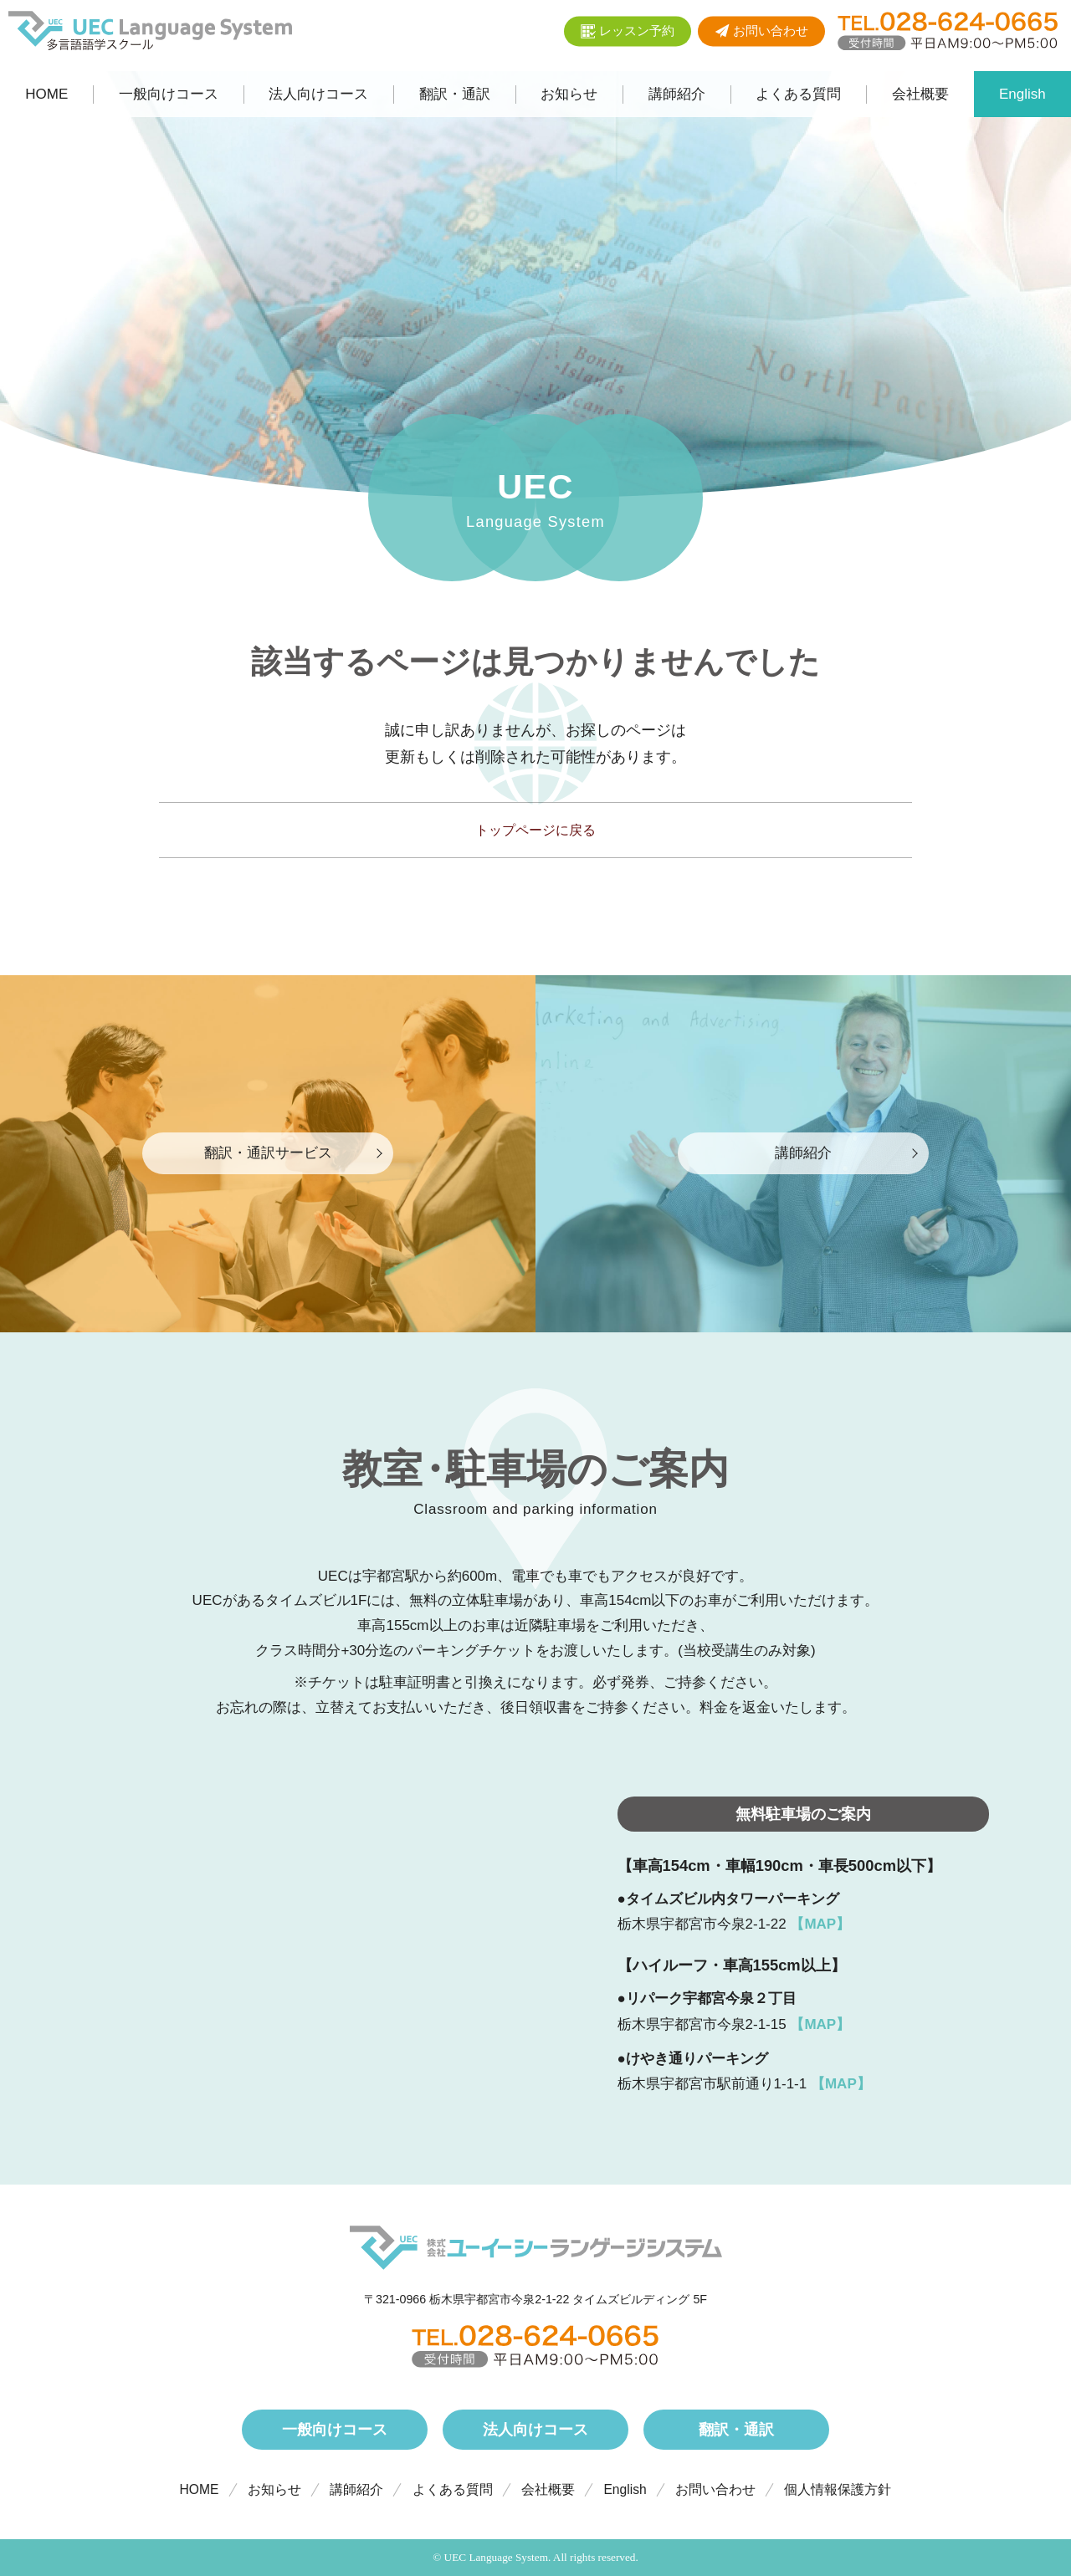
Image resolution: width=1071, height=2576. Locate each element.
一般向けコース (334, 2429)
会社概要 (548, 2489)
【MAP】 (820, 1924)
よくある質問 (453, 2489)
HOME (199, 2489)
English (624, 2489)
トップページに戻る (535, 830)
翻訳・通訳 (736, 2429)
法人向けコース (535, 2429)
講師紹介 (356, 2489)
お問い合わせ (715, 2489)
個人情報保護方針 (837, 2489)
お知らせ (274, 2489)
